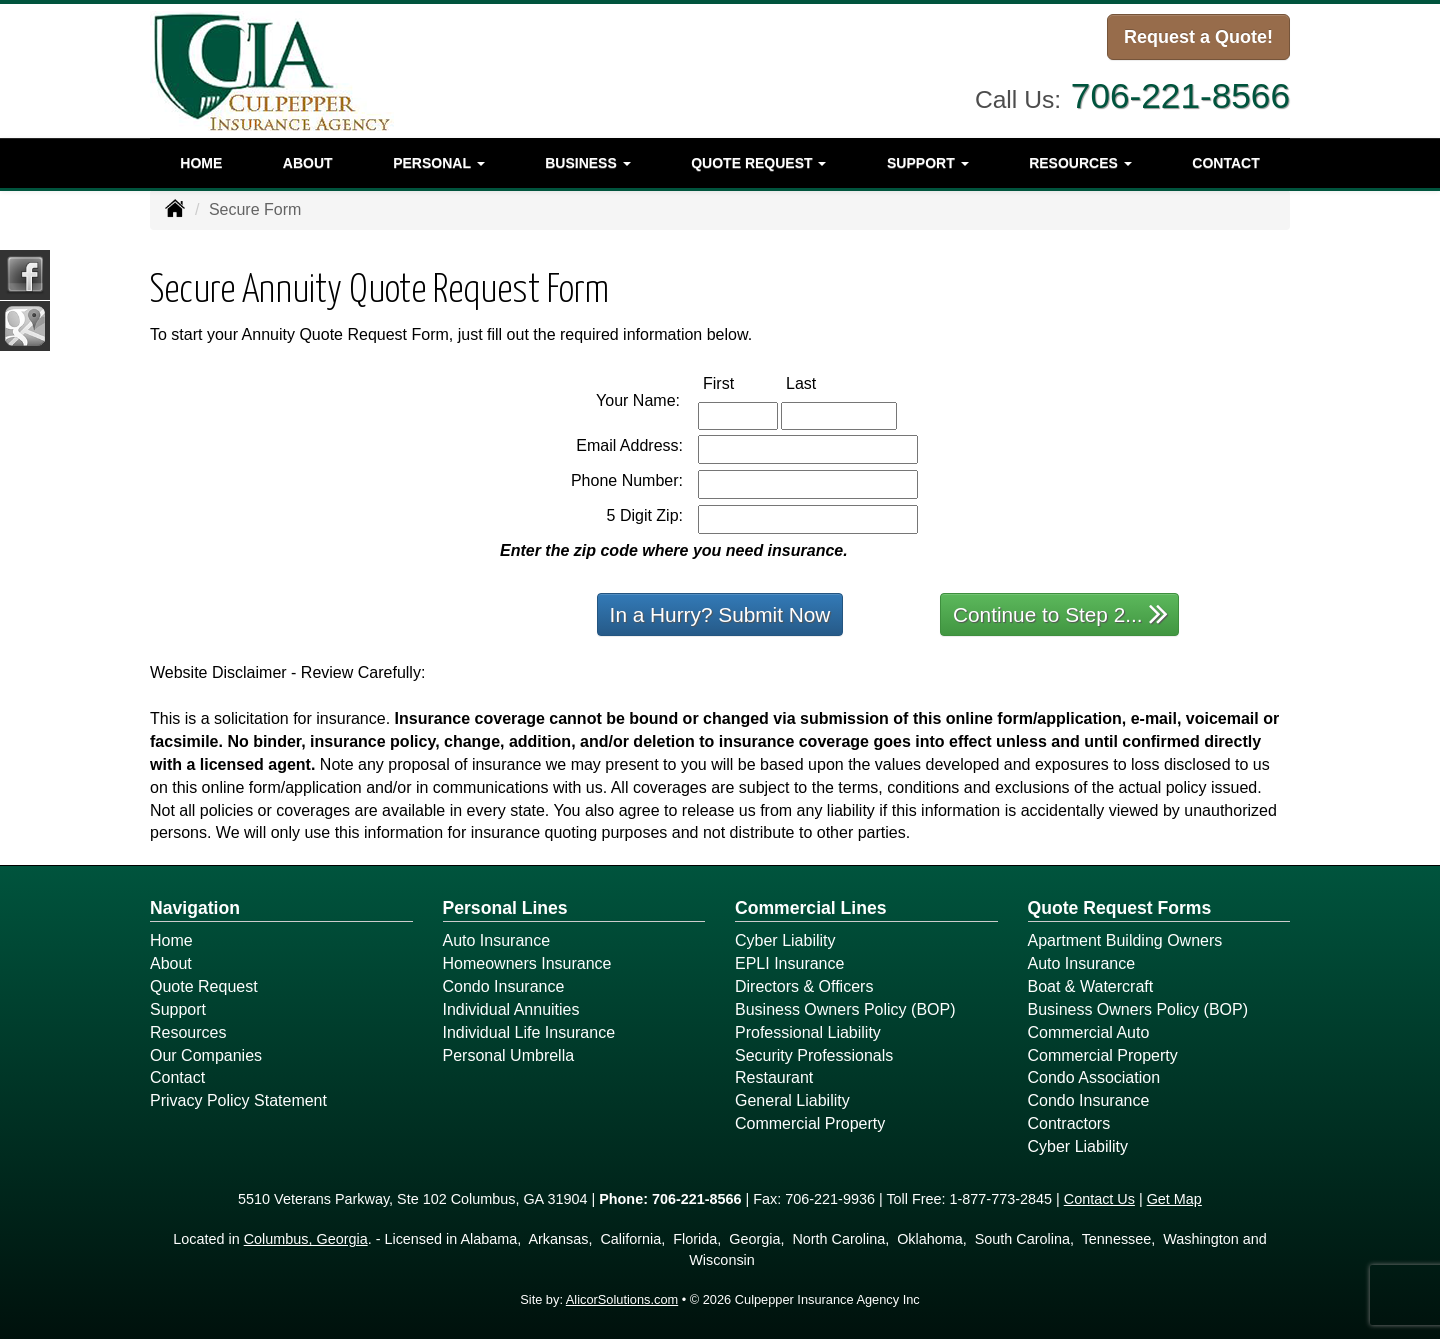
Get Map (1174, 1199)
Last (822, 382)
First (739, 382)
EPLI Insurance (789, 963)
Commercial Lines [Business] (811, 908)
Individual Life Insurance (529, 1032)
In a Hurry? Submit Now (720, 614)
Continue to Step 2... (1060, 613)
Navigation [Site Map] (195, 908)
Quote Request (204, 986)
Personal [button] (438, 163)
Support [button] (928, 163)
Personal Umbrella (509, 1055)
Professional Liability (808, 1032)
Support (178, 1009)
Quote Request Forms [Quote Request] (1120, 908)
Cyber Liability (785, 940)
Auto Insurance (497, 940)
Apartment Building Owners (1125, 940)
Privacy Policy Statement (238, 1100)
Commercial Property (810, 1123)
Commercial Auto (1089, 1032)
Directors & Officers (804, 986)
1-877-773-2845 (1001, 1199)
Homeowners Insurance (527, 963)
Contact (1225, 163)
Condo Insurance (504, 986)
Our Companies (206, 1055)
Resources (188, 1032)
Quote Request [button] (758, 163)
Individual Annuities (511, 1009)
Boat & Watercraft (1091, 986)
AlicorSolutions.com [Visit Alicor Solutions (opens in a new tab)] (622, 1299)
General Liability (792, 1100)
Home (201, 163)
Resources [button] (1080, 163)
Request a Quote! (1198, 37)
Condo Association (1094, 1077)
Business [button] (587, 163)
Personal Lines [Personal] (505, 908)
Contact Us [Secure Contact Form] (1099, 1199)
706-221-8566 (1180, 94)
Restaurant (774, 1077)
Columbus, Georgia (306, 1239)
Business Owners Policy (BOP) (845, 1009)
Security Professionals (814, 1055)
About (308, 163)
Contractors (1069, 1123)
